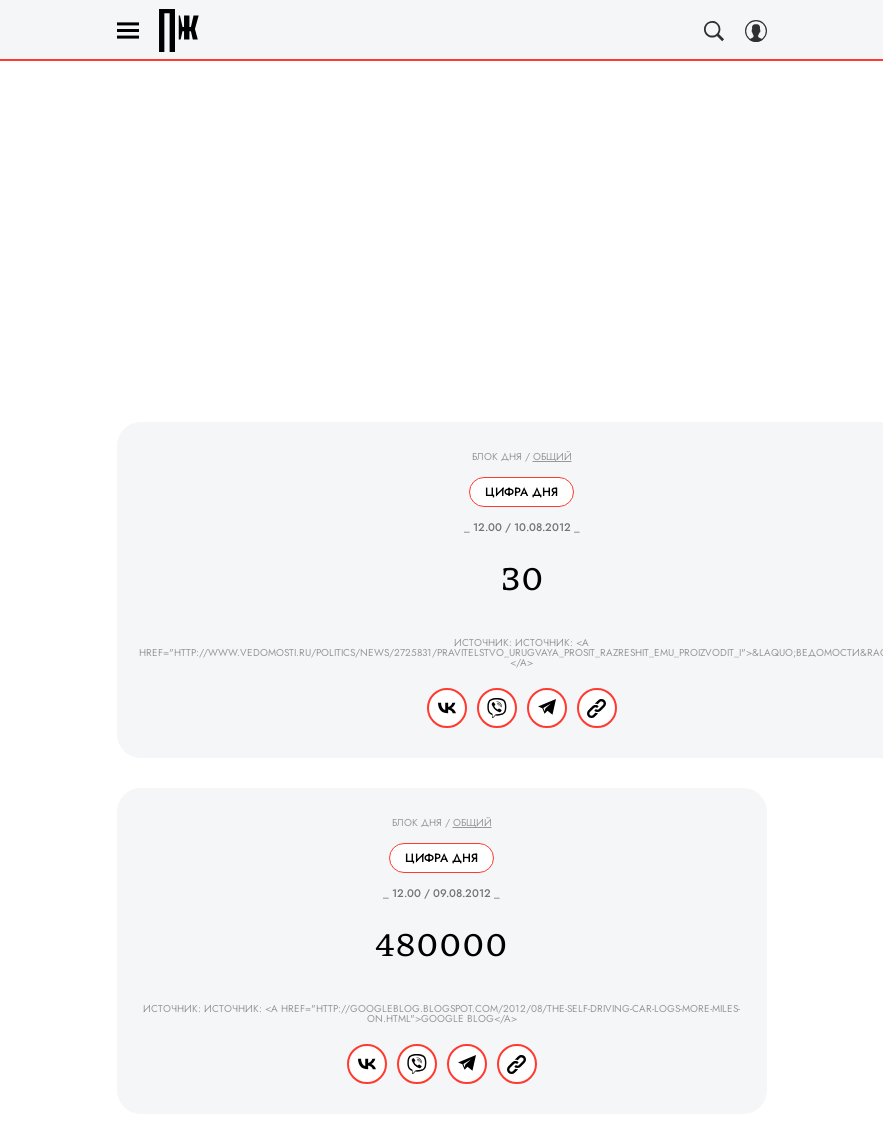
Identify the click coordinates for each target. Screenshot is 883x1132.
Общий (552, 456)
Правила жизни (179, 30)
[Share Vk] (447, 708)
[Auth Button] (756, 31)
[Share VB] (497, 708)
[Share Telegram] (547, 708)
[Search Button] (714, 31)
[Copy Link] (597, 708)
